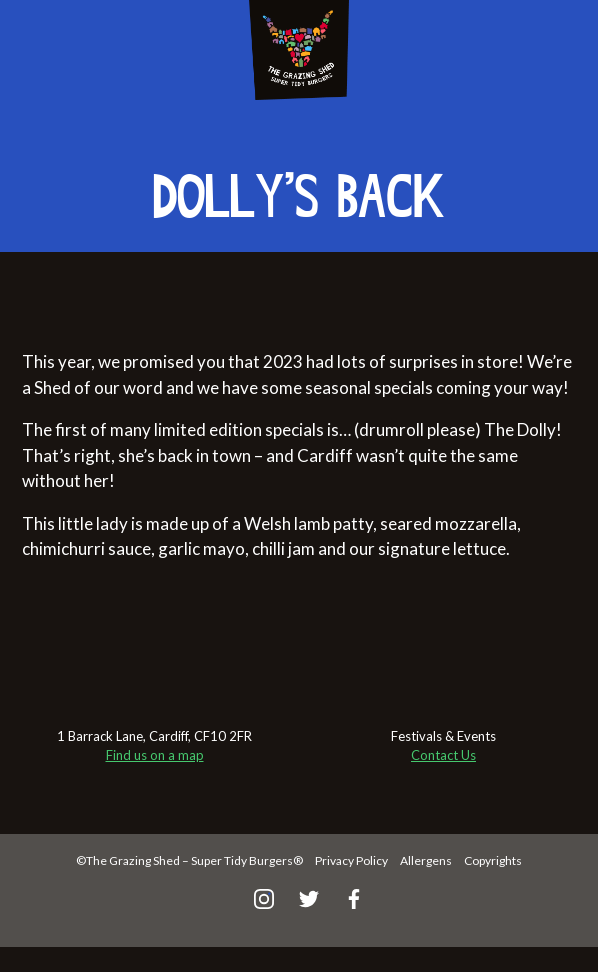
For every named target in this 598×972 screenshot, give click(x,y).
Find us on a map (155, 755)
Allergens (426, 860)
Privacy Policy (351, 860)
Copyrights (493, 860)
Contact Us (443, 755)
